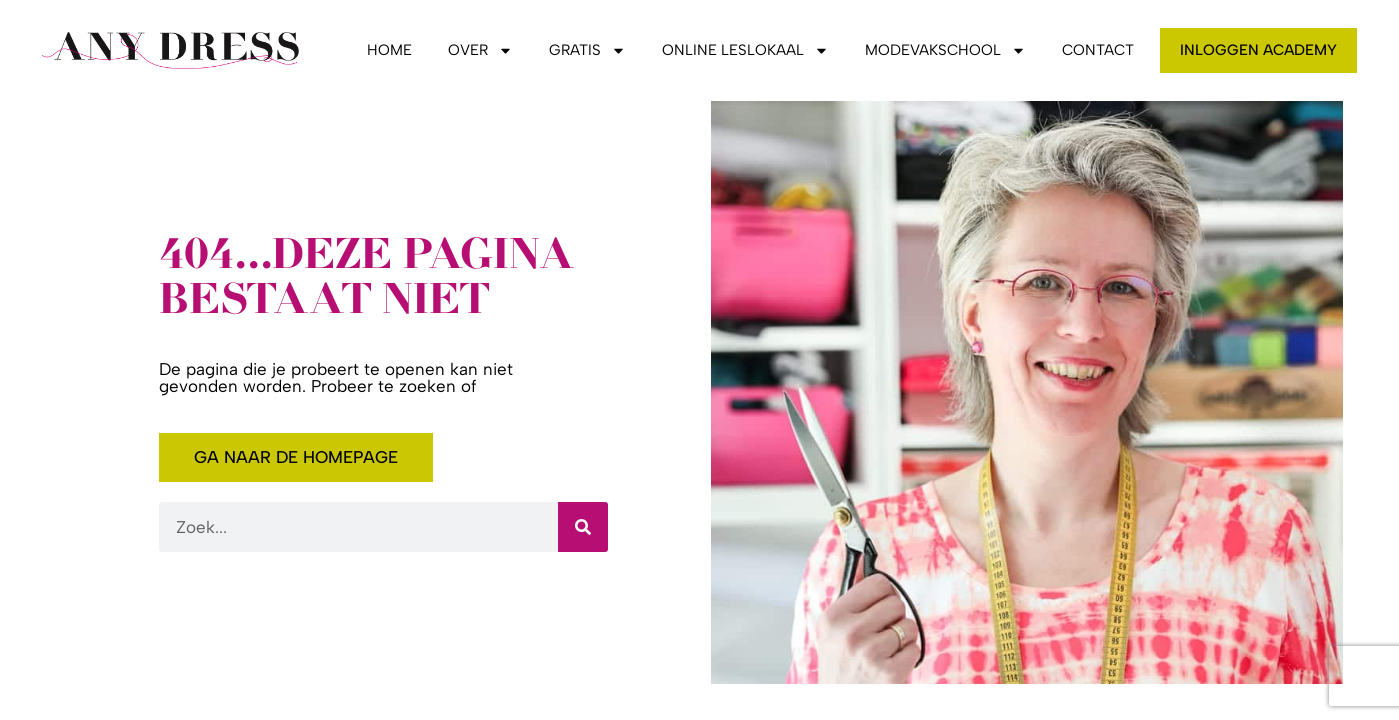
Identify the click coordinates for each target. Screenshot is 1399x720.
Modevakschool (945, 50)
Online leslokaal (745, 50)
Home (389, 50)
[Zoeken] (583, 527)
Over (480, 50)
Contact (1098, 50)
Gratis (587, 50)
